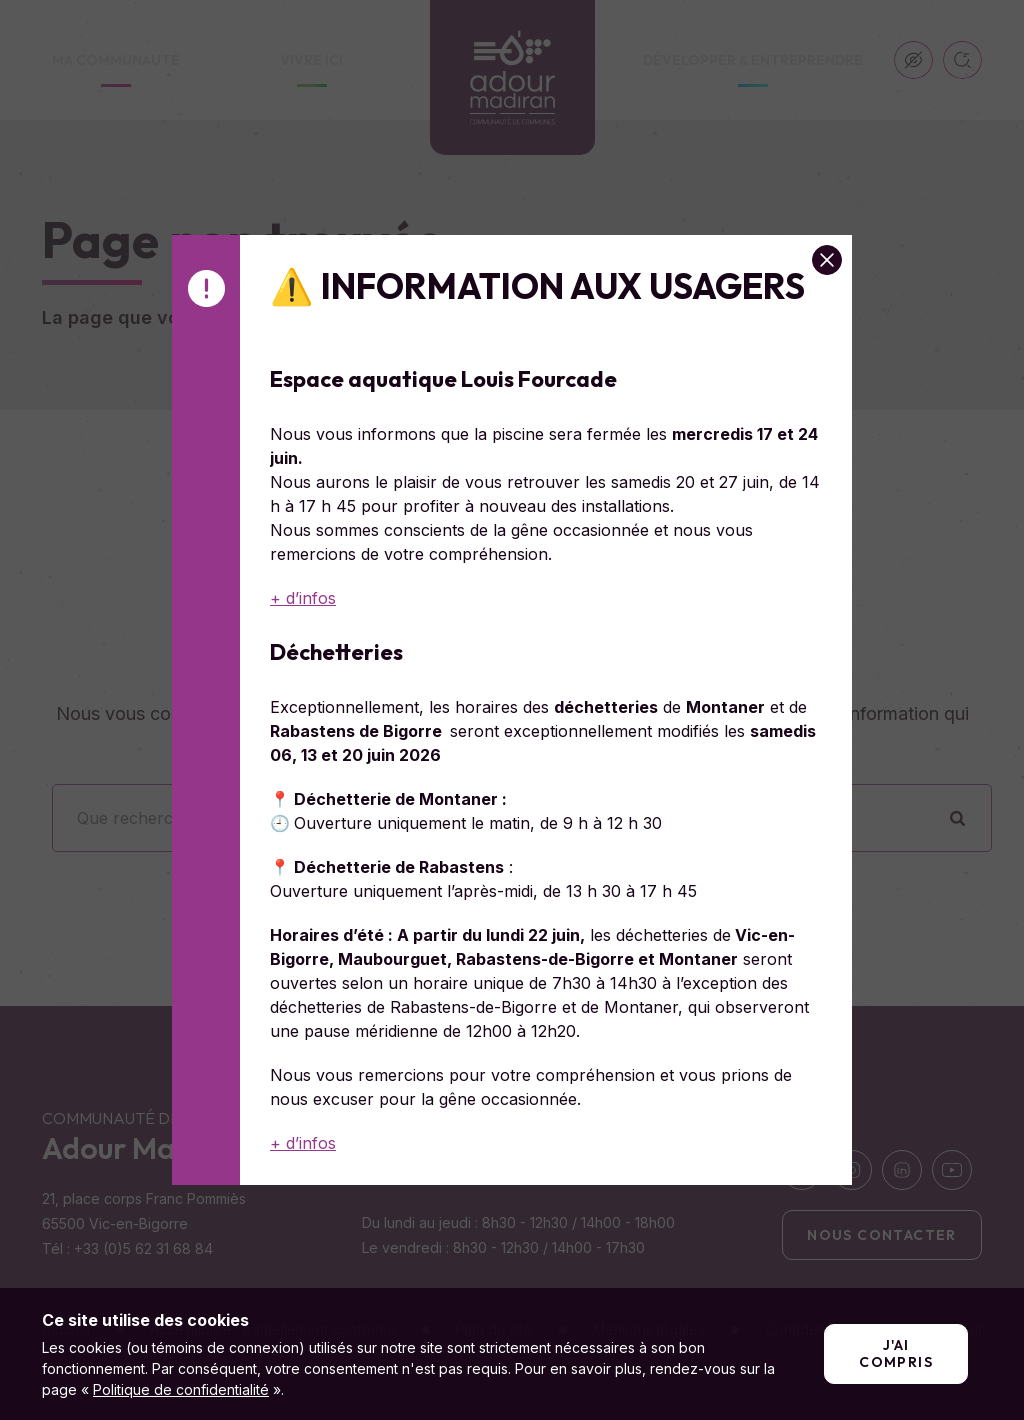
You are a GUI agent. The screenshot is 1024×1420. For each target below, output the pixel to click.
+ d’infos (303, 598)
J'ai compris (896, 1353)
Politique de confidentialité (181, 1389)
